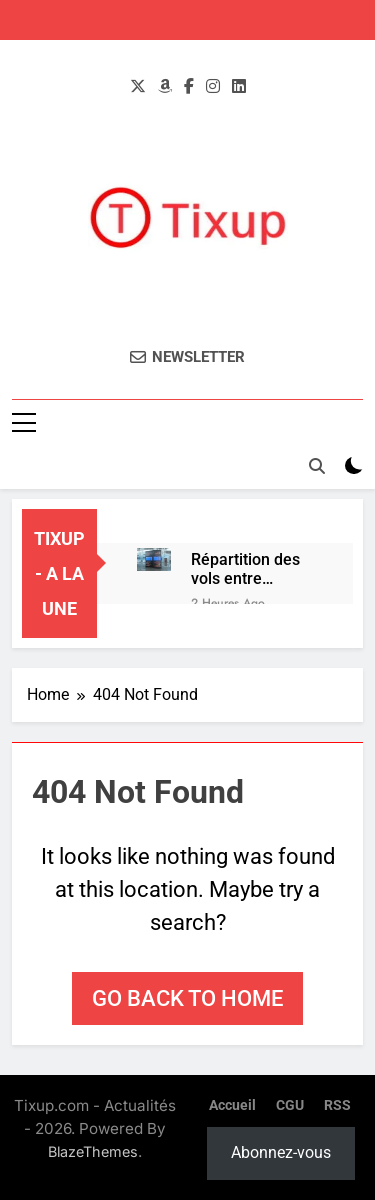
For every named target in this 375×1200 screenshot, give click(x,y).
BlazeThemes (93, 1151)
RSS (337, 1105)
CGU (290, 1105)
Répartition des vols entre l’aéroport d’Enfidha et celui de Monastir (252, 569)
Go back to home (187, 998)
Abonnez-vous (281, 1152)
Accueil (232, 1105)
